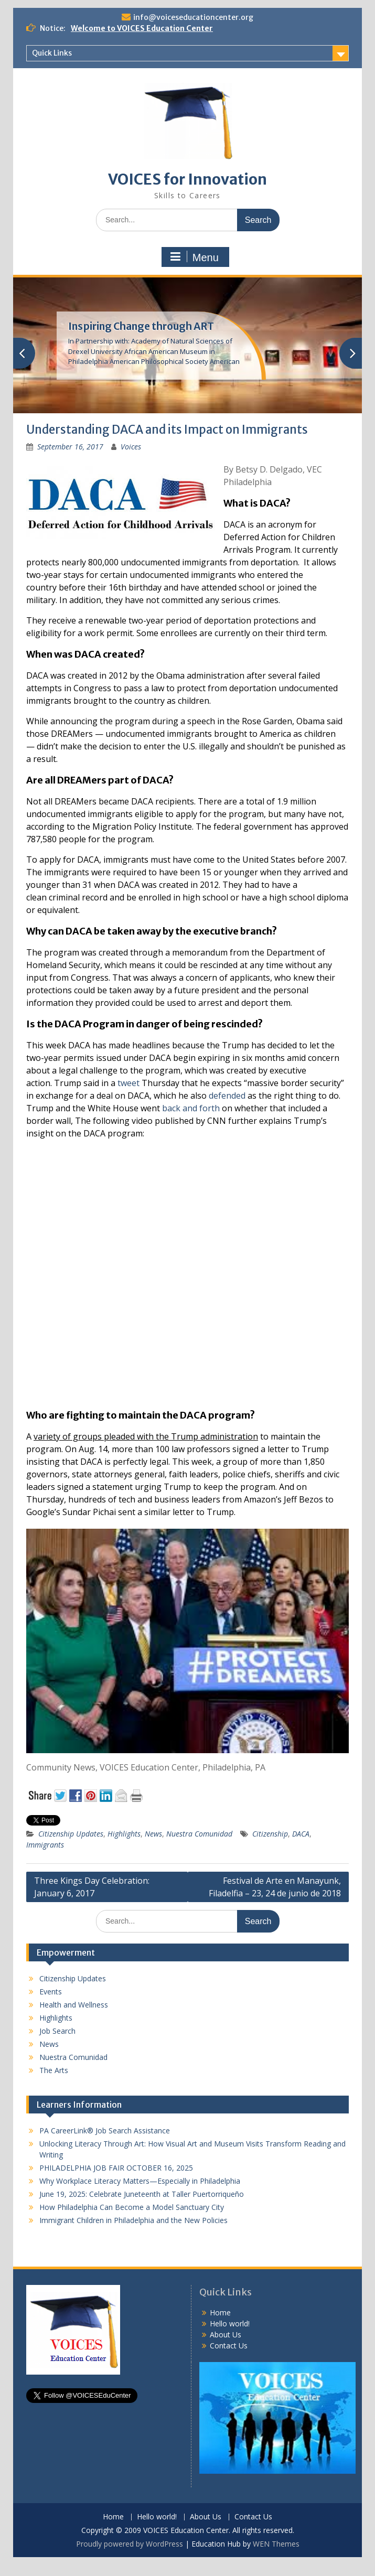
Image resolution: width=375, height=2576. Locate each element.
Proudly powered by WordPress (129, 2544)
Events (50, 1992)
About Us (225, 2334)
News (153, 1834)
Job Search (57, 2031)
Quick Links (52, 53)
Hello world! (230, 2323)
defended (227, 1095)
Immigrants (45, 1845)
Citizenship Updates (70, 1834)
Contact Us (229, 2345)
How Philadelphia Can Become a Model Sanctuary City (131, 2207)
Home (220, 2312)
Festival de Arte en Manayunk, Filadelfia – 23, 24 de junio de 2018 (275, 1887)
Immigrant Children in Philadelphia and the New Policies (133, 2220)
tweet (128, 1083)
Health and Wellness (73, 2005)
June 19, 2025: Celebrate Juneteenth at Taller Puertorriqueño (141, 2194)
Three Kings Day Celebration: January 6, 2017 (91, 1887)
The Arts (53, 2070)
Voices (131, 447)
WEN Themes (276, 2544)
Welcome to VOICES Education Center (142, 28)
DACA (300, 1834)
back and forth (191, 1108)
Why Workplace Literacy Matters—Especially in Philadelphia (139, 2181)
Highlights (124, 1834)
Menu (194, 257)
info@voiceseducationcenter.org (193, 17)
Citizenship (270, 1834)
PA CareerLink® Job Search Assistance (104, 2130)
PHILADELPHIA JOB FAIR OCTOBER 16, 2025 (116, 2168)
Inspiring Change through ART (141, 326)
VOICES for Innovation (187, 179)
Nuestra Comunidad (199, 1834)
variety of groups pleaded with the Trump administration (146, 1436)
